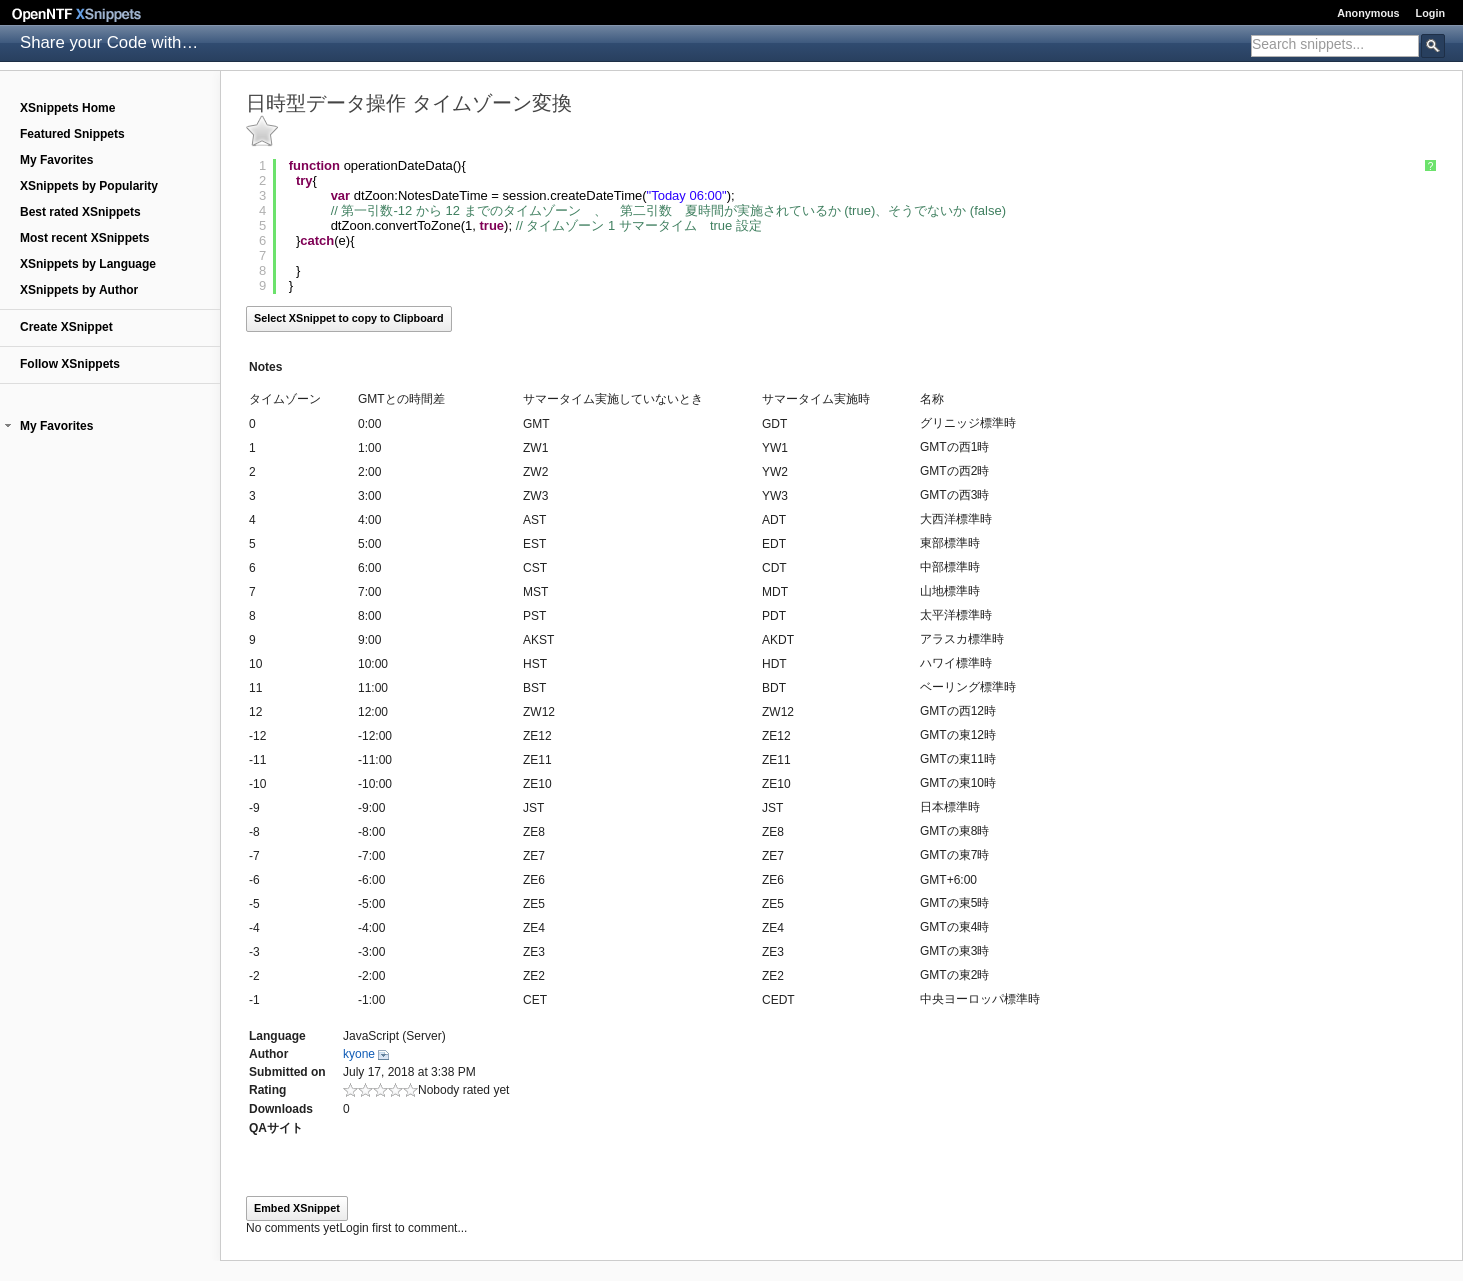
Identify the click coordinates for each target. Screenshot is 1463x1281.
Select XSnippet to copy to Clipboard (349, 318)
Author (268, 1054)
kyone (359, 1054)
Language (277, 1036)
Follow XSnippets (70, 364)
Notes (265, 367)
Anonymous (1368, 13)
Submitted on (287, 1072)
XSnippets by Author (79, 290)
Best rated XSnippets (80, 212)
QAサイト (276, 1128)
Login (1430, 13)
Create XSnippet (66, 327)
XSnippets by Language (88, 264)
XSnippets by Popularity (89, 186)
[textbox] (1335, 44)
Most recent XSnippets (84, 238)
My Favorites (56, 160)
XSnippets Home (67, 108)
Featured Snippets (72, 134)
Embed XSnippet (297, 1208)
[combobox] (1335, 46)
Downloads (281, 1109)
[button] (8, 426)
